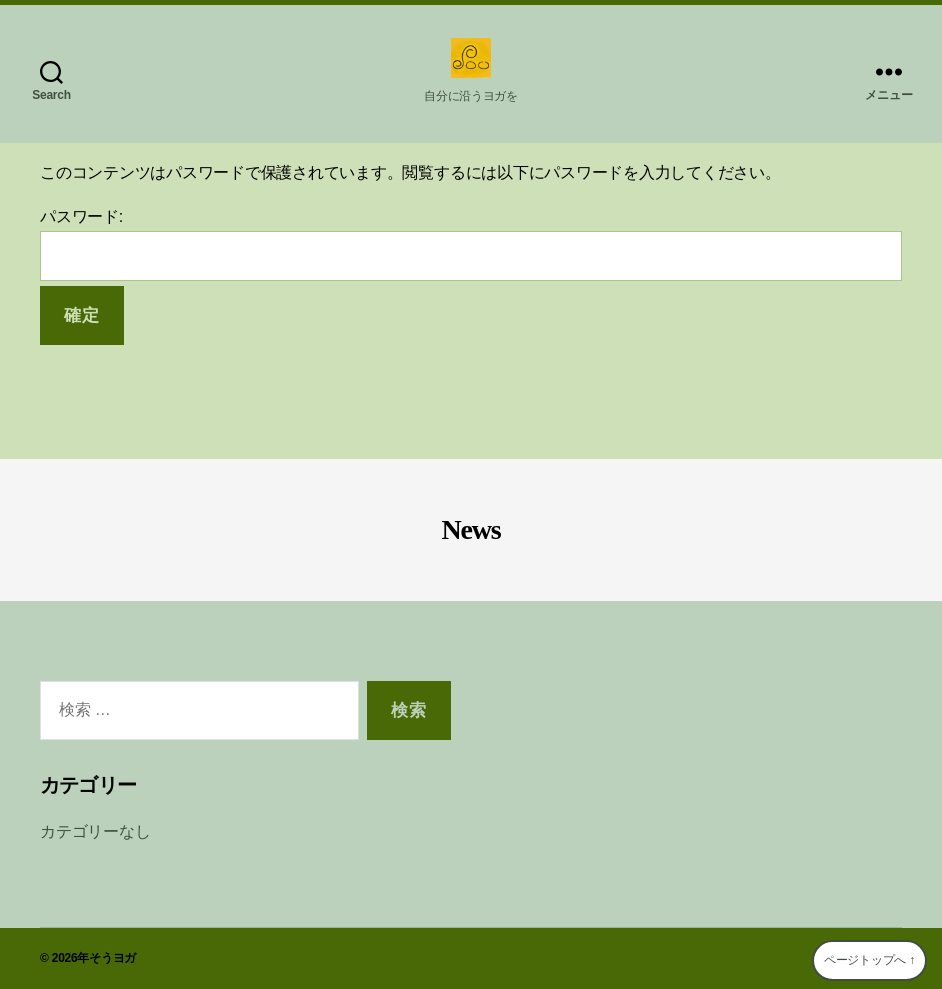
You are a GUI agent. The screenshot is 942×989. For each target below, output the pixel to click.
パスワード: (471, 244)
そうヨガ (112, 958)
